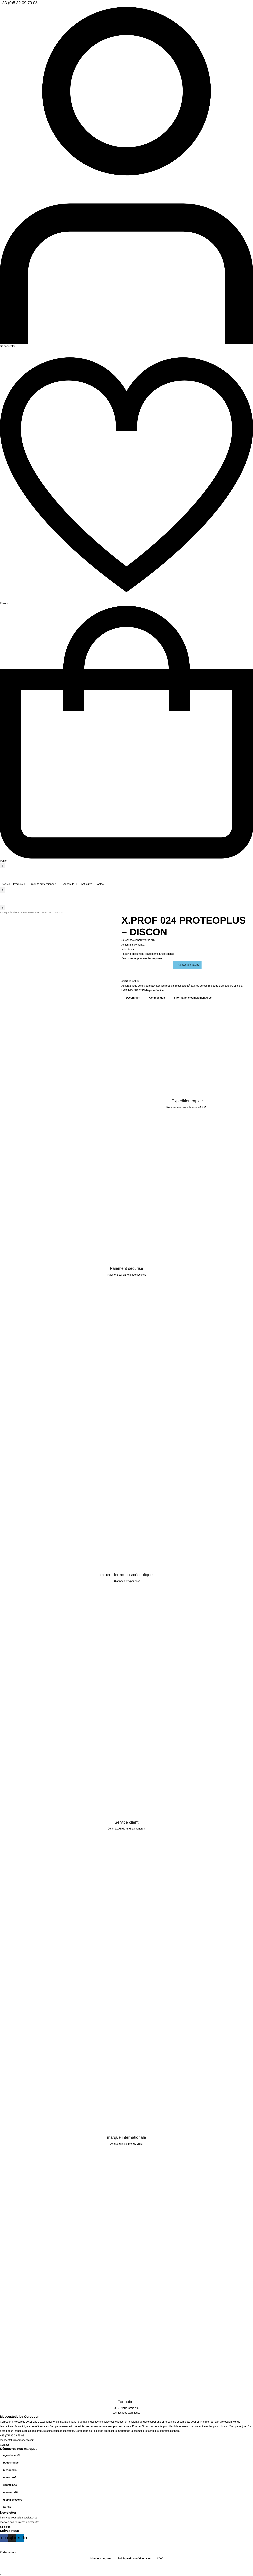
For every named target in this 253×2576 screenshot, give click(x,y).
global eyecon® (12, 2499)
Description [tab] (133, 997)
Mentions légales (100, 2558)
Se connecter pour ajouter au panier (142, 958)
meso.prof (9, 2477)
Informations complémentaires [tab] (193, 997)
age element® (11, 2455)
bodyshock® (11, 2462)
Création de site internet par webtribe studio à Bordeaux (50, 2552)
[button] (2, 865)
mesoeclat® (10, 2492)
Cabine (15, 912)
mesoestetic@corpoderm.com (17, 2440)
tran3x (7, 2507)
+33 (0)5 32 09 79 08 (19, 2)
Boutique (4, 912)
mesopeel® (10, 2470)
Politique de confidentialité (134, 2558)
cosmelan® (10, 2484)
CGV (160, 2558)
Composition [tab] (157, 997)
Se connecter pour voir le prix (138, 940)
